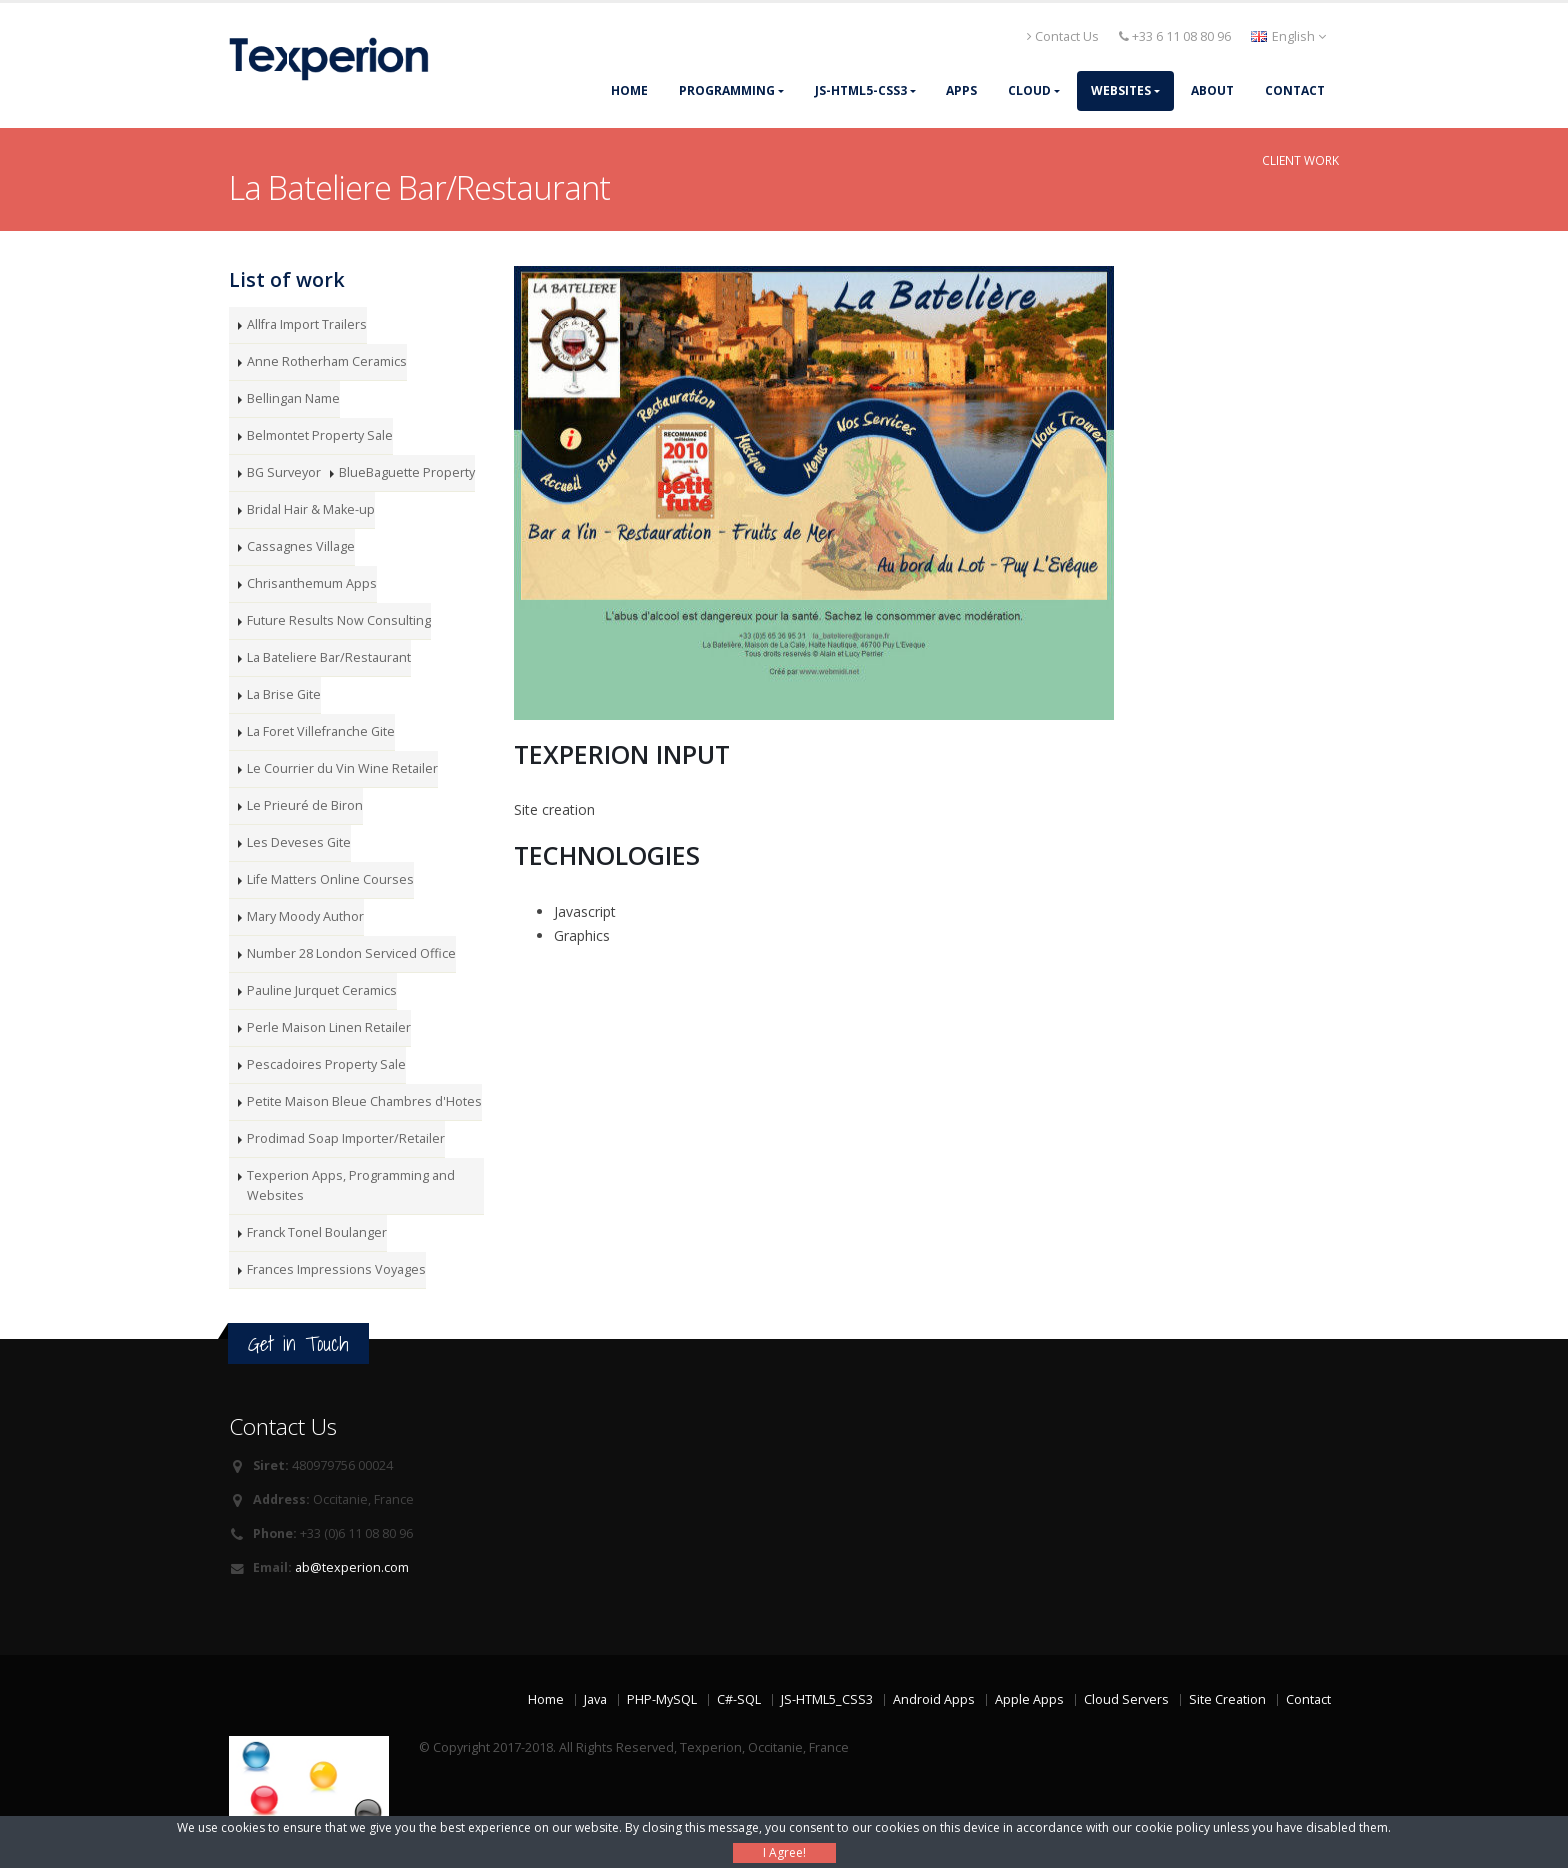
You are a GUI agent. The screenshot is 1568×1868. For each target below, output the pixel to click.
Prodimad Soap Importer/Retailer (346, 1138)
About (1212, 90)
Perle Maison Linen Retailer (329, 1027)
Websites (1121, 90)
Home (629, 90)
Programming (727, 90)
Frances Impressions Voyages (336, 1269)
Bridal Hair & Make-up (311, 509)
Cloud (1029, 90)
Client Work (1300, 160)
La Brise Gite (284, 694)
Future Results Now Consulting (339, 620)
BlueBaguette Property (407, 472)
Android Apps (934, 1699)
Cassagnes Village (301, 546)
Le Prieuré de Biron (305, 805)
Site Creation (1227, 1699)
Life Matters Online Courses (330, 879)
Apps (961, 90)
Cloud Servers (1126, 1699)
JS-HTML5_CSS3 (827, 1699)
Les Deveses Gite (299, 842)
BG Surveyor (284, 472)
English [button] (1288, 36)
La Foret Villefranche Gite (321, 731)
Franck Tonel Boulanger (317, 1232)
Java (595, 1699)
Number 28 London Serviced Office (351, 953)
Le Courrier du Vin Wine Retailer (342, 768)
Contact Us (1063, 36)
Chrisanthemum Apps (312, 583)
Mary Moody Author (305, 916)
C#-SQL (739, 1699)
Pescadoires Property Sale (326, 1064)
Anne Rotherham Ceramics (327, 361)
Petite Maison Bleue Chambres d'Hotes (364, 1101)
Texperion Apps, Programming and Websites (351, 1185)
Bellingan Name (293, 398)
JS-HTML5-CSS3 (861, 90)
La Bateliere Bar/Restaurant (329, 657)
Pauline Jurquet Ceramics (322, 990)
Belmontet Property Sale (320, 435)
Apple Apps (1029, 1699)
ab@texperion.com (352, 1567)
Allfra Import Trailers (307, 324)
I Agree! (784, 1852)
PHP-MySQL (662, 1699)
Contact (1295, 90)
